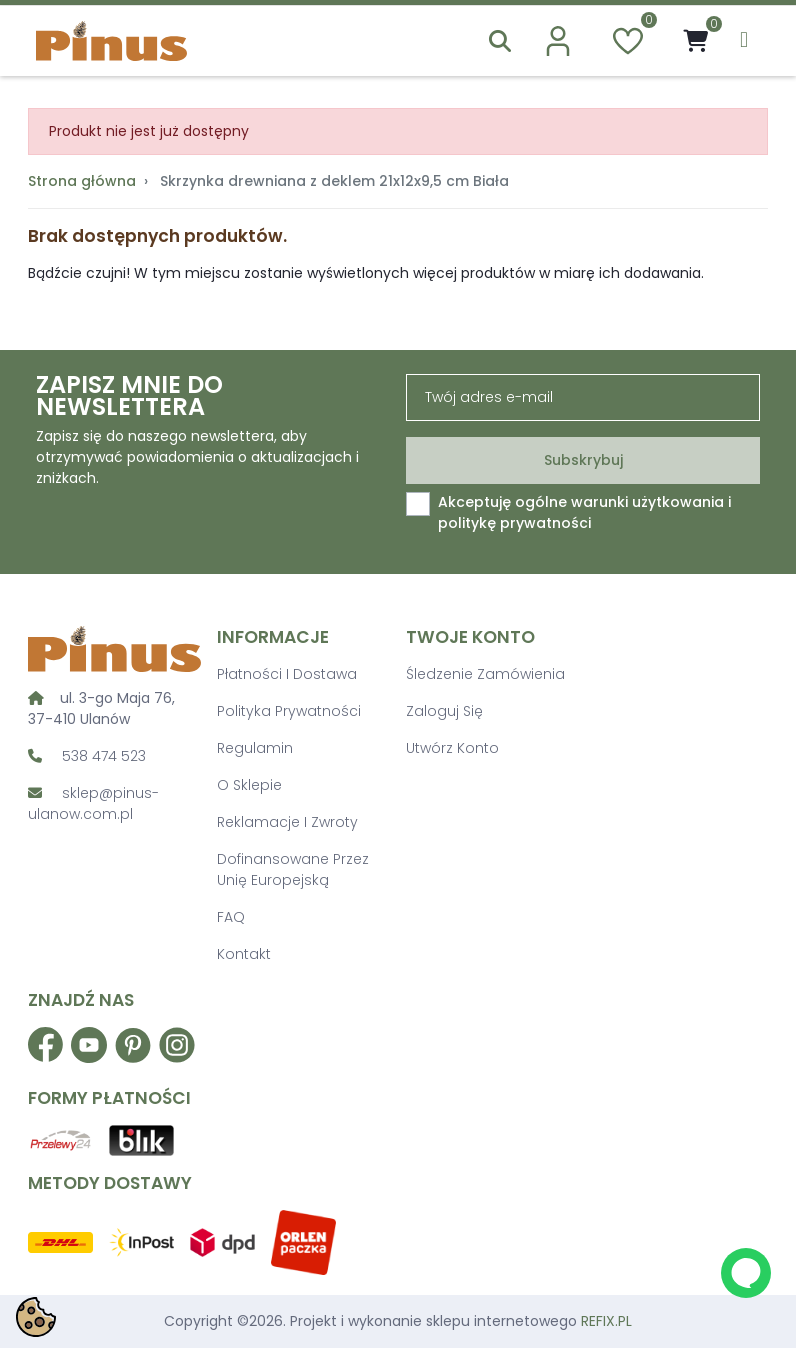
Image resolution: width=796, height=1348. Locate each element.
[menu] (744, 41)
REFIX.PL (606, 1321)
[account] (558, 41)
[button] (500, 41)
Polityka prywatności (289, 711)
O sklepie (249, 785)
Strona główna (82, 181)
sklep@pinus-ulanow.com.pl (93, 803)
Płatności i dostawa (287, 674)
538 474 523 (104, 756)
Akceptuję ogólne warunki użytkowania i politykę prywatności (584, 512)
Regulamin (255, 748)
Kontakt (244, 954)
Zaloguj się (444, 711)
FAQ (231, 917)
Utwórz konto (452, 748)
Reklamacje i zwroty (287, 822)
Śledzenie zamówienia (485, 674)
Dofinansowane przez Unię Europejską (293, 869)
